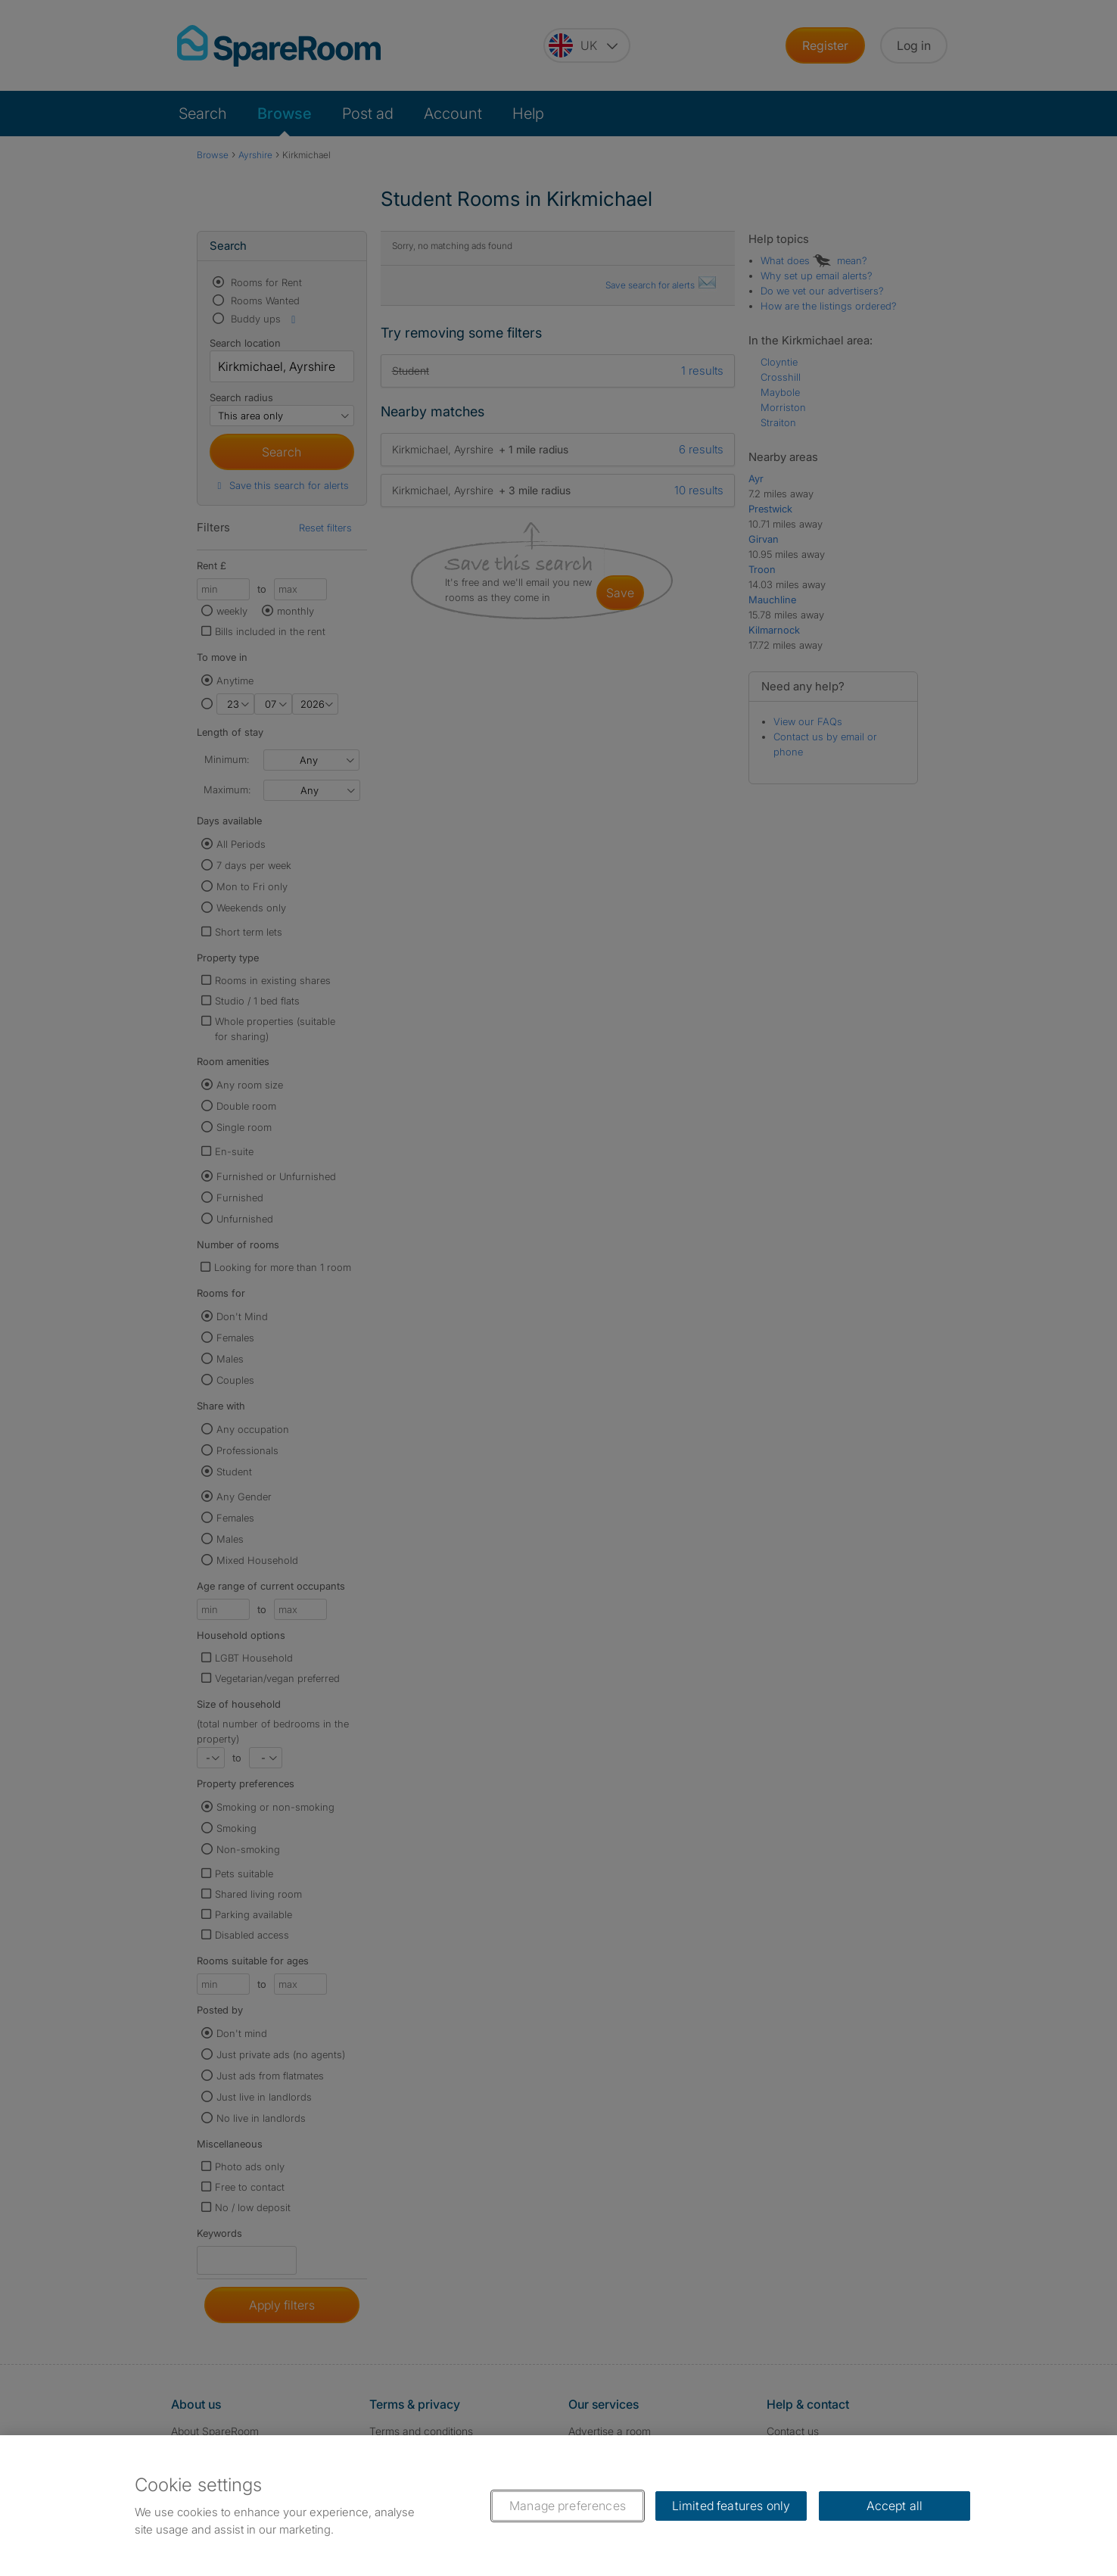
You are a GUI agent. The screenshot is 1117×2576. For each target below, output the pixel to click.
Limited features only (731, 2505)
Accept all (895, 2505)
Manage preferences (567, 2505)
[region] (558, 2505)
